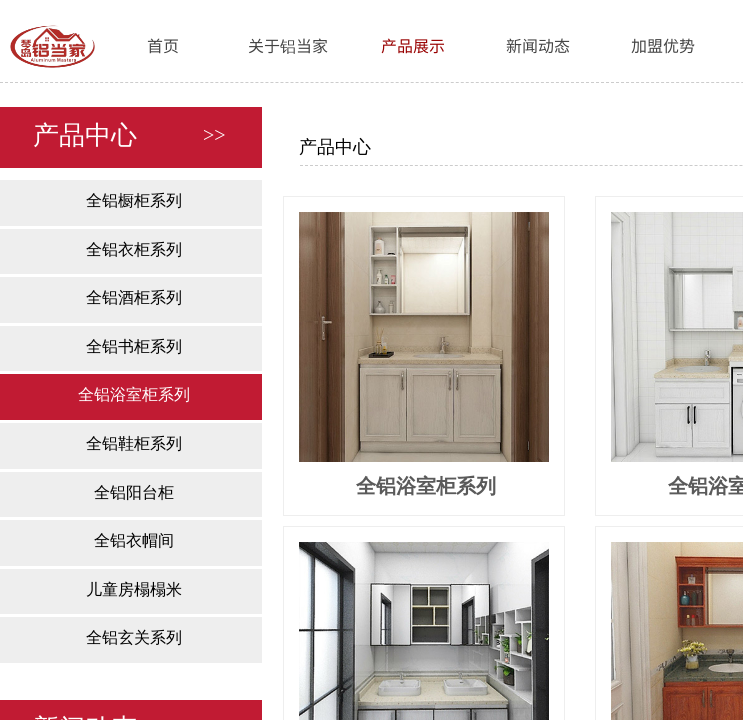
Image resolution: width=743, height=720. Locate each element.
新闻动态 (538, 45)
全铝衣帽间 (134, 540)
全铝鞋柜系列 (134, 443)
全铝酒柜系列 (134, 297)
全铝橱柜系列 (134, 200)
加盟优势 (663, 45)
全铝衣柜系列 (134, 249)
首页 (163, 45)
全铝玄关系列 (134, 637)
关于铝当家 (288, 45)
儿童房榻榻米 (134, 589)
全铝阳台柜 (134, 492)
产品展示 (413, 45)
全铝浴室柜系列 (134, 394)
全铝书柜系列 (134, 346)
